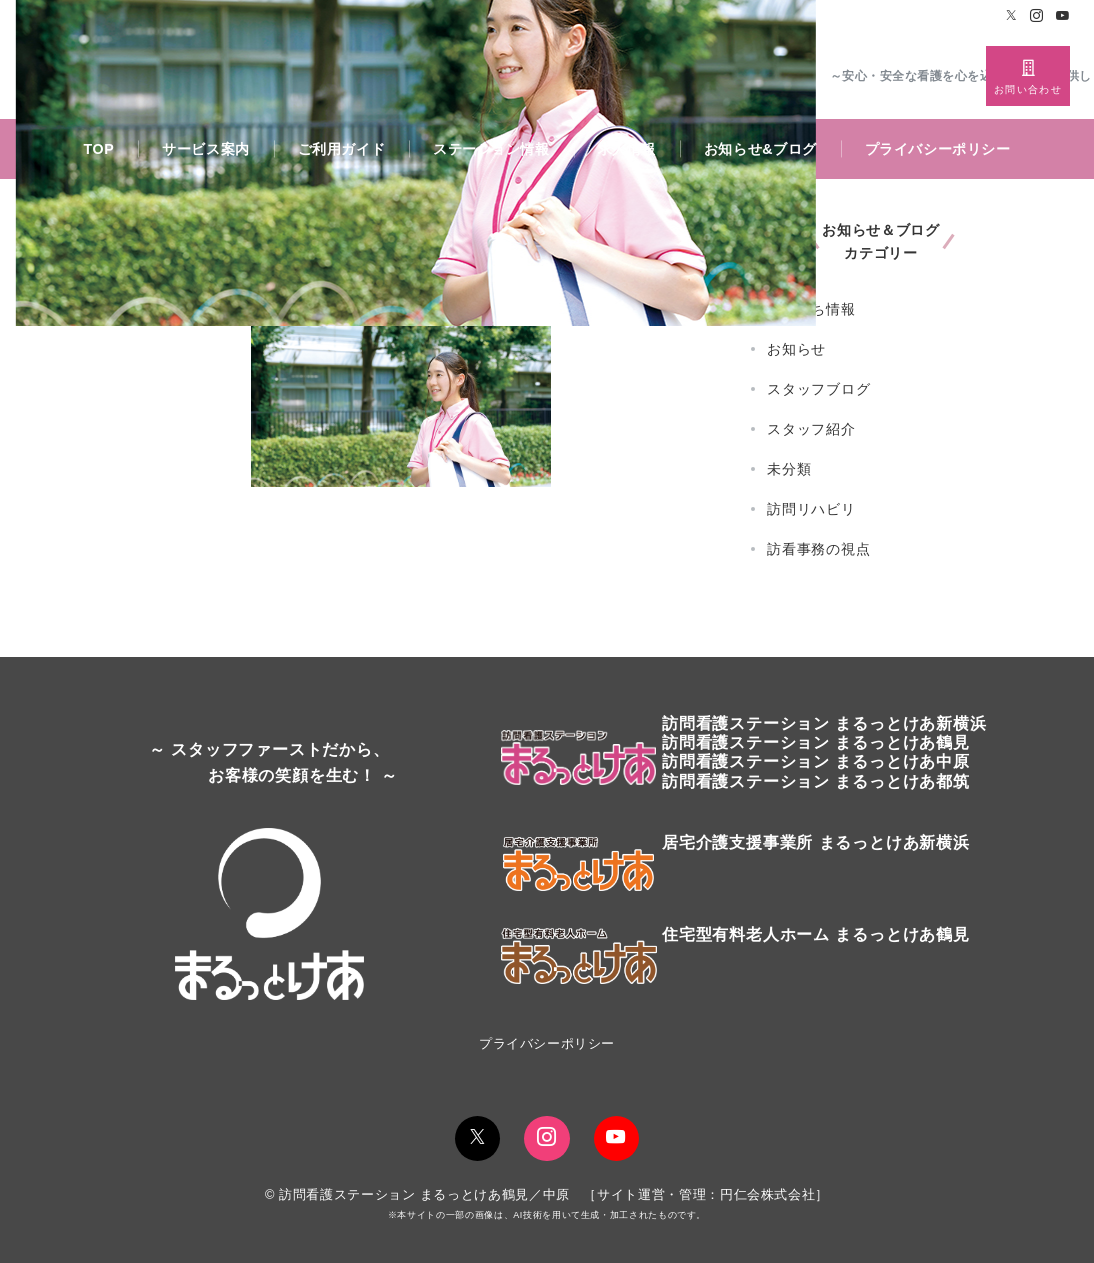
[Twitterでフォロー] (1012, 16)
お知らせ (796, 349)
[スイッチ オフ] (1028, 76)
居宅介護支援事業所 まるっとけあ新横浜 (816, 842)
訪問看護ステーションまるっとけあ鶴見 (816, 742)
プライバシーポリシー (546, 1043)
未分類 (789, 469)
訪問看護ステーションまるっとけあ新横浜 (824, 723)
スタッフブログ (819, 389)
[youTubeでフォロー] (616, 1138)
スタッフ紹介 (811, 429)
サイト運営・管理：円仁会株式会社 (706, 1194)
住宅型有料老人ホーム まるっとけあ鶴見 (816, 934)
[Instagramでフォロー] (1037, 16)
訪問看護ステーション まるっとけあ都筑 (816, 781)
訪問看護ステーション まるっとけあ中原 (816, 761)
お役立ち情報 (811, 309)
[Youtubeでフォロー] (1063, 16)
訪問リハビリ (811, 509)
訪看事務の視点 (819, 549)
